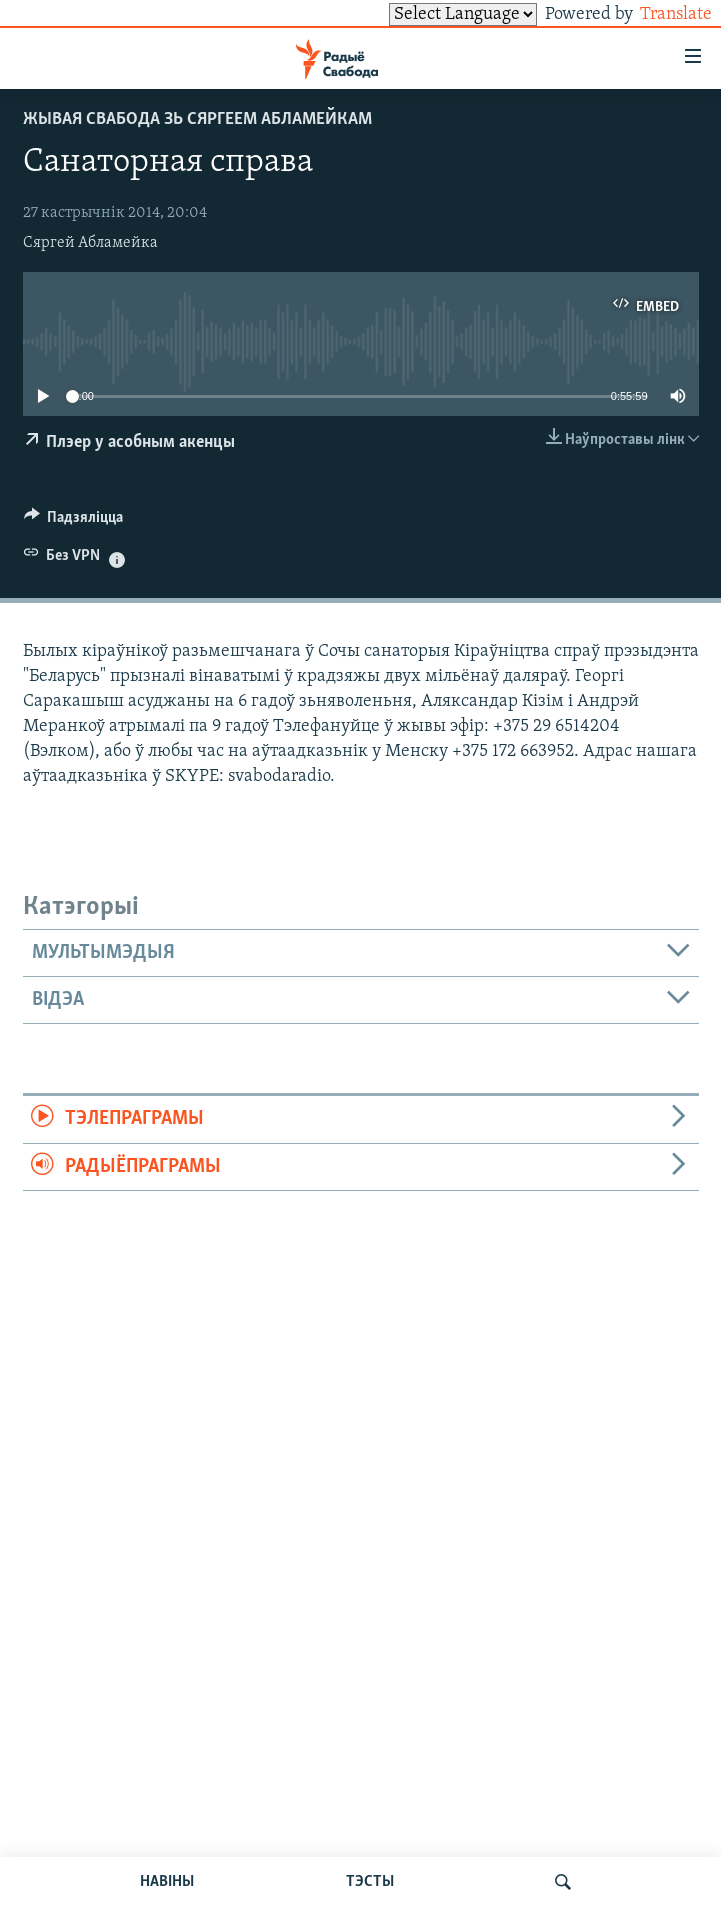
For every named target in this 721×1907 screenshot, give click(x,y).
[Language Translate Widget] (429, 14)
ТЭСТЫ (370, 1882)
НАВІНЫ (167, 1882)
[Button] (74, 522)
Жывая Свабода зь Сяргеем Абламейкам (197, 119)
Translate (657, 14)
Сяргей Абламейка (90, 243)
